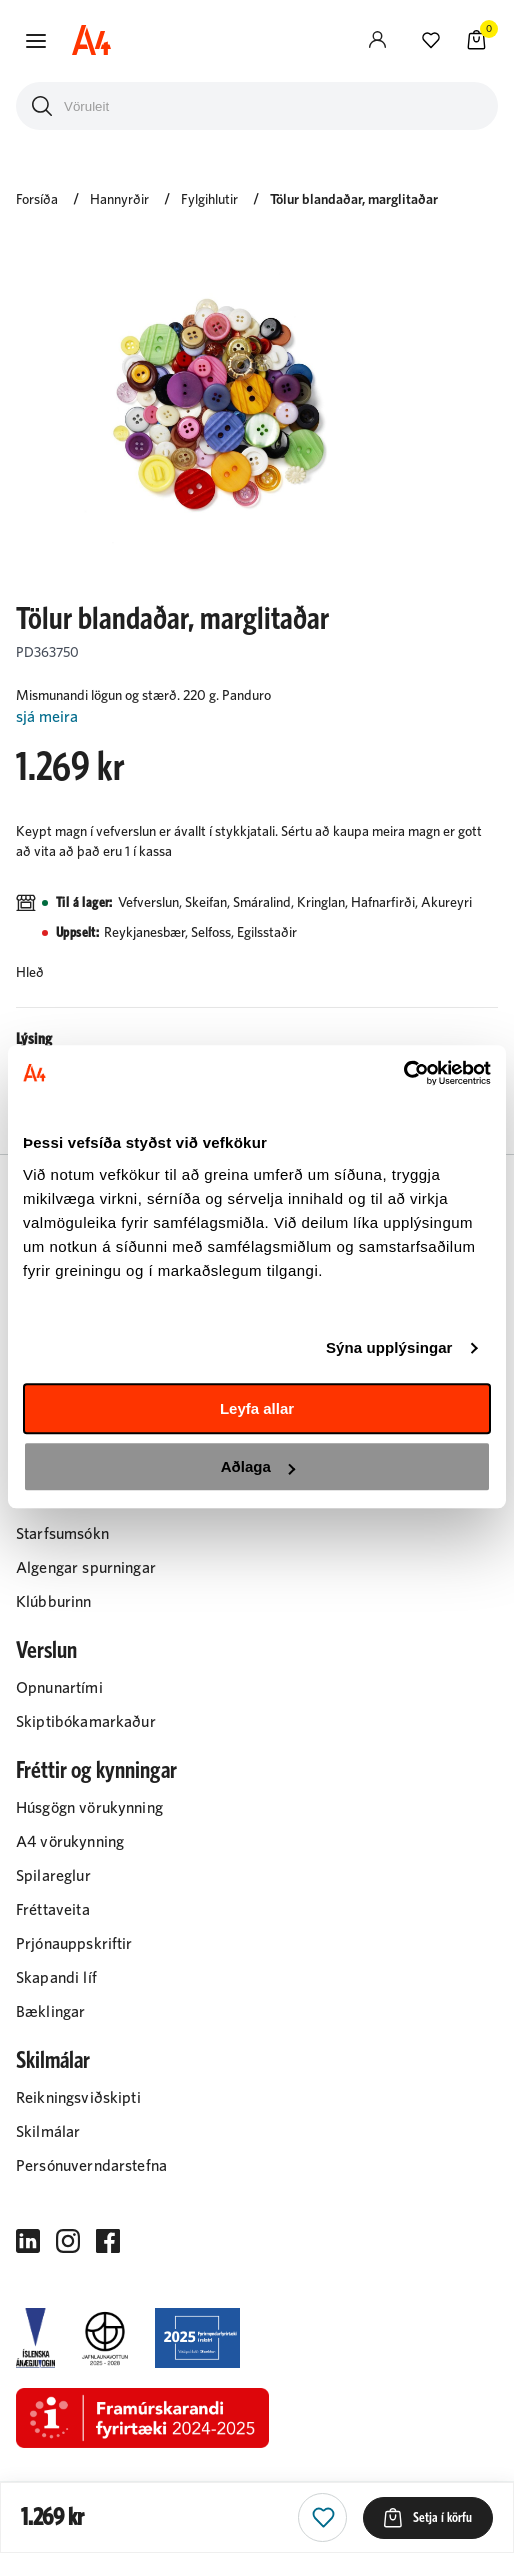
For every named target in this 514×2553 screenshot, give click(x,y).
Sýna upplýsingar (389, 1347)
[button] (36, 41)
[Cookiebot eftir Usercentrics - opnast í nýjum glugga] (403, 1073)
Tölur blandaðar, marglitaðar (354, 200)
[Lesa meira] (257, 717)
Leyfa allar (257, 1408)
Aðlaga (258, 1466)
